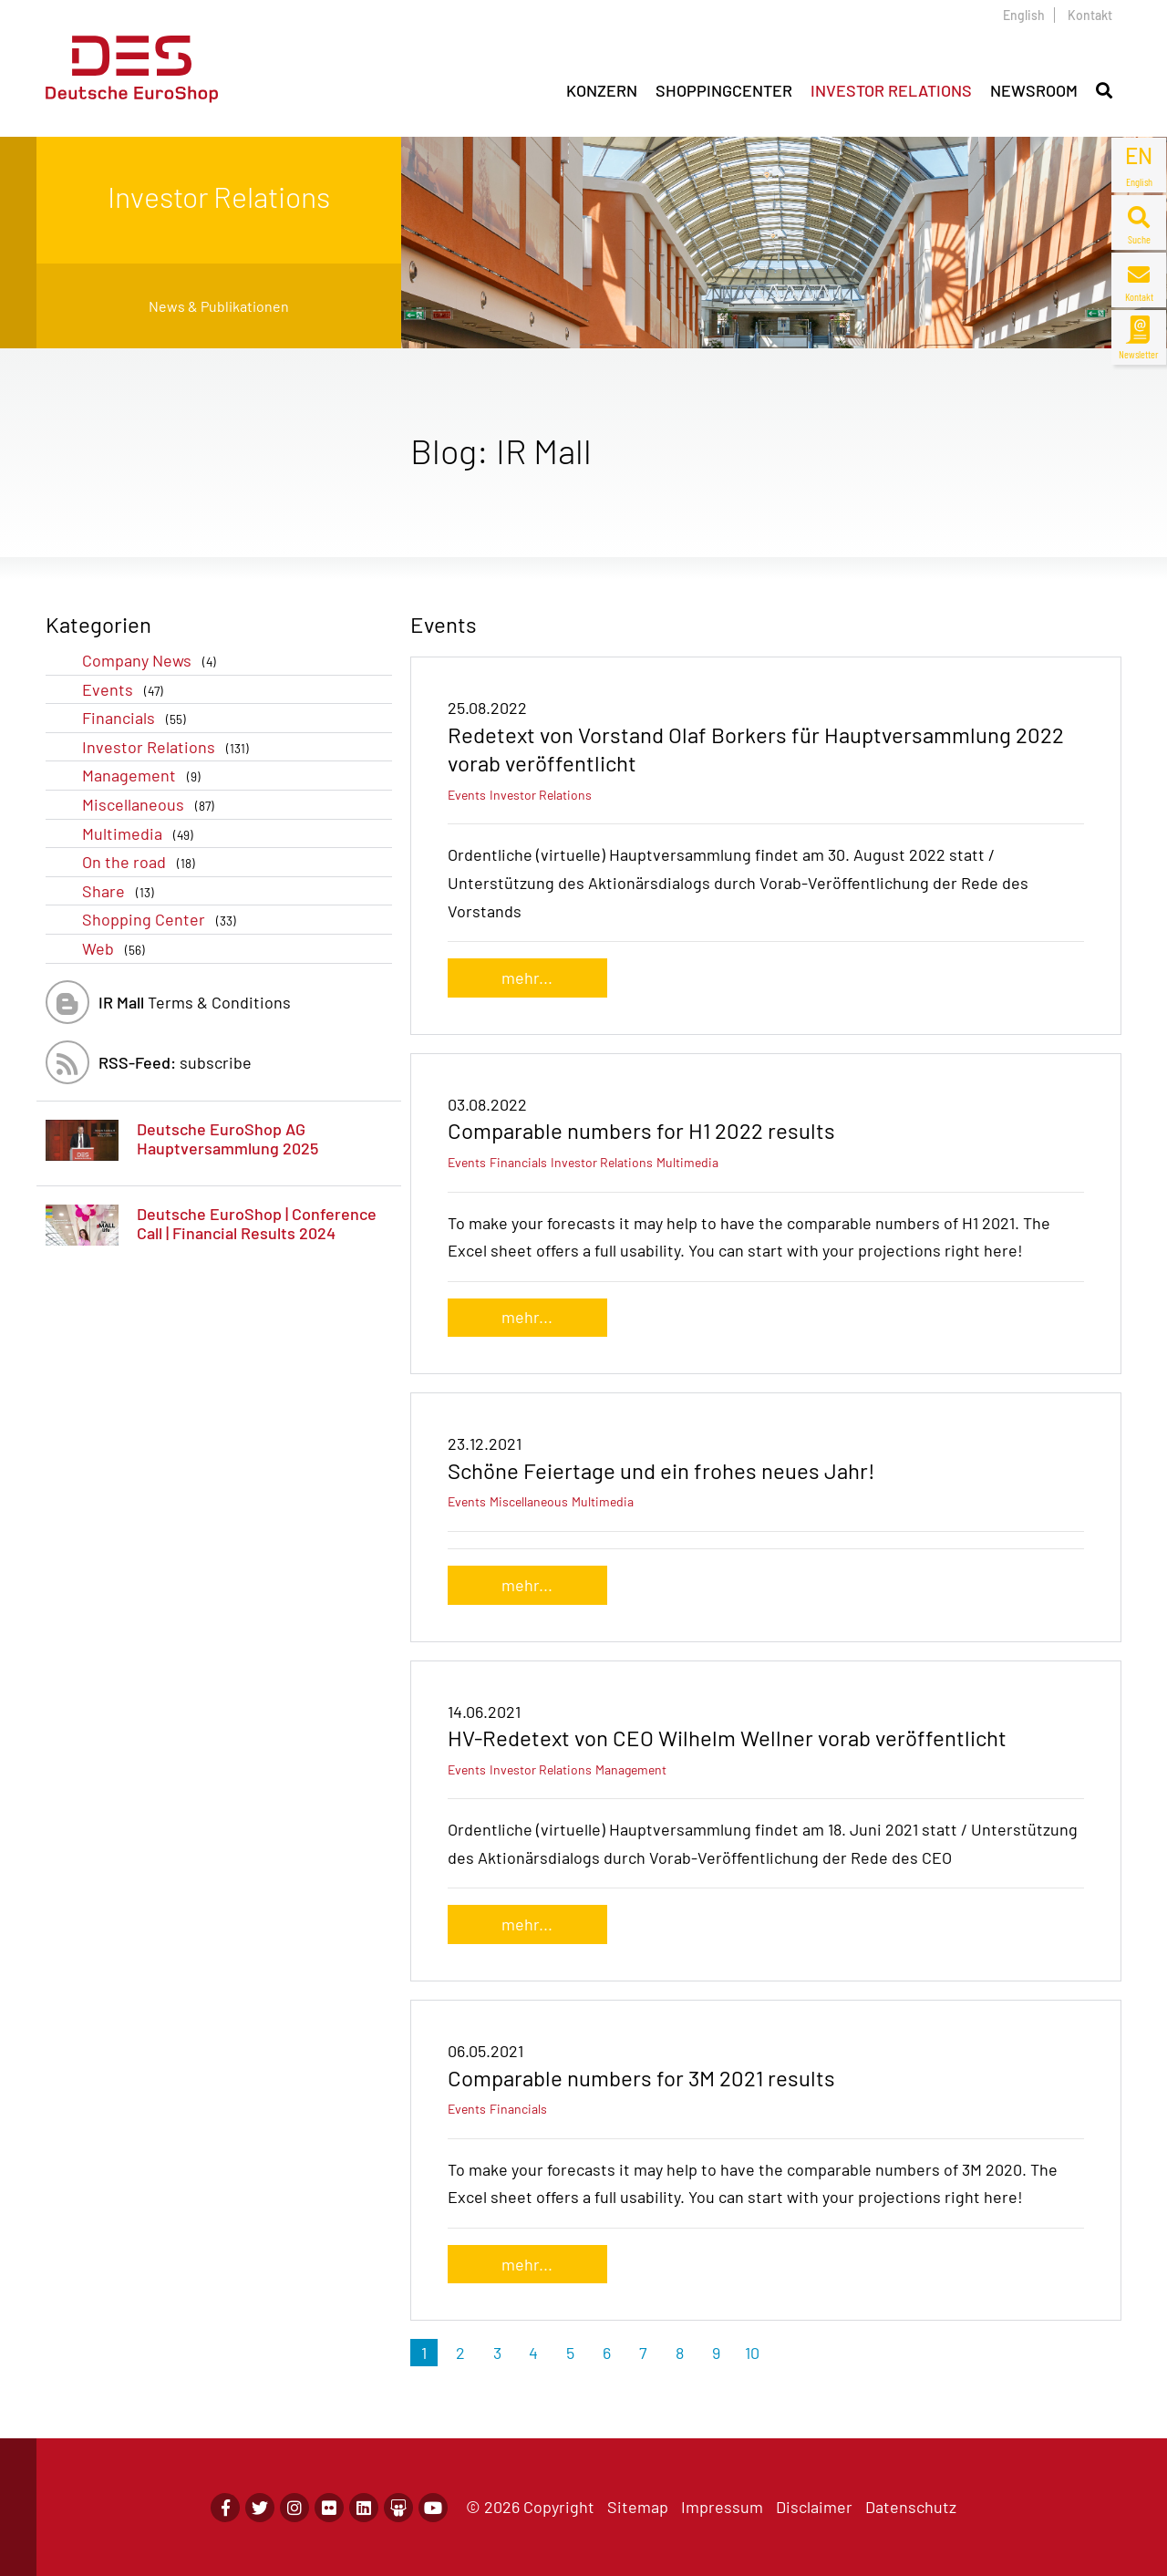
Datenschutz (910, 2507)
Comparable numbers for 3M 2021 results (641, 2077)
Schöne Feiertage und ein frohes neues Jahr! (661, 1470)
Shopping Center (162, 919)
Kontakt (1090, 15)
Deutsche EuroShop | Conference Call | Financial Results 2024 (257, 1224)
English (1024, 15)
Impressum (722, 2507)
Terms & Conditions (194, 1002)
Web (117, 948)
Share (121, 891)
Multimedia (141, 833)
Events (126, 689)
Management (145, 775)
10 (752, 2353)
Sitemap (637, 2507)
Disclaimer (814, 2507)
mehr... (527, 977)
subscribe (175, 1062)
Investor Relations (169, 747)
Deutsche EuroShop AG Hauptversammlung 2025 (227, 1139)
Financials (137, 718)
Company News (152, 660)
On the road (142, 862)
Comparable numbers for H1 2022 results (641, 1130)
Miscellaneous (152, 804)
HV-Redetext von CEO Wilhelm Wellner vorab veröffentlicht (727, 1737)
